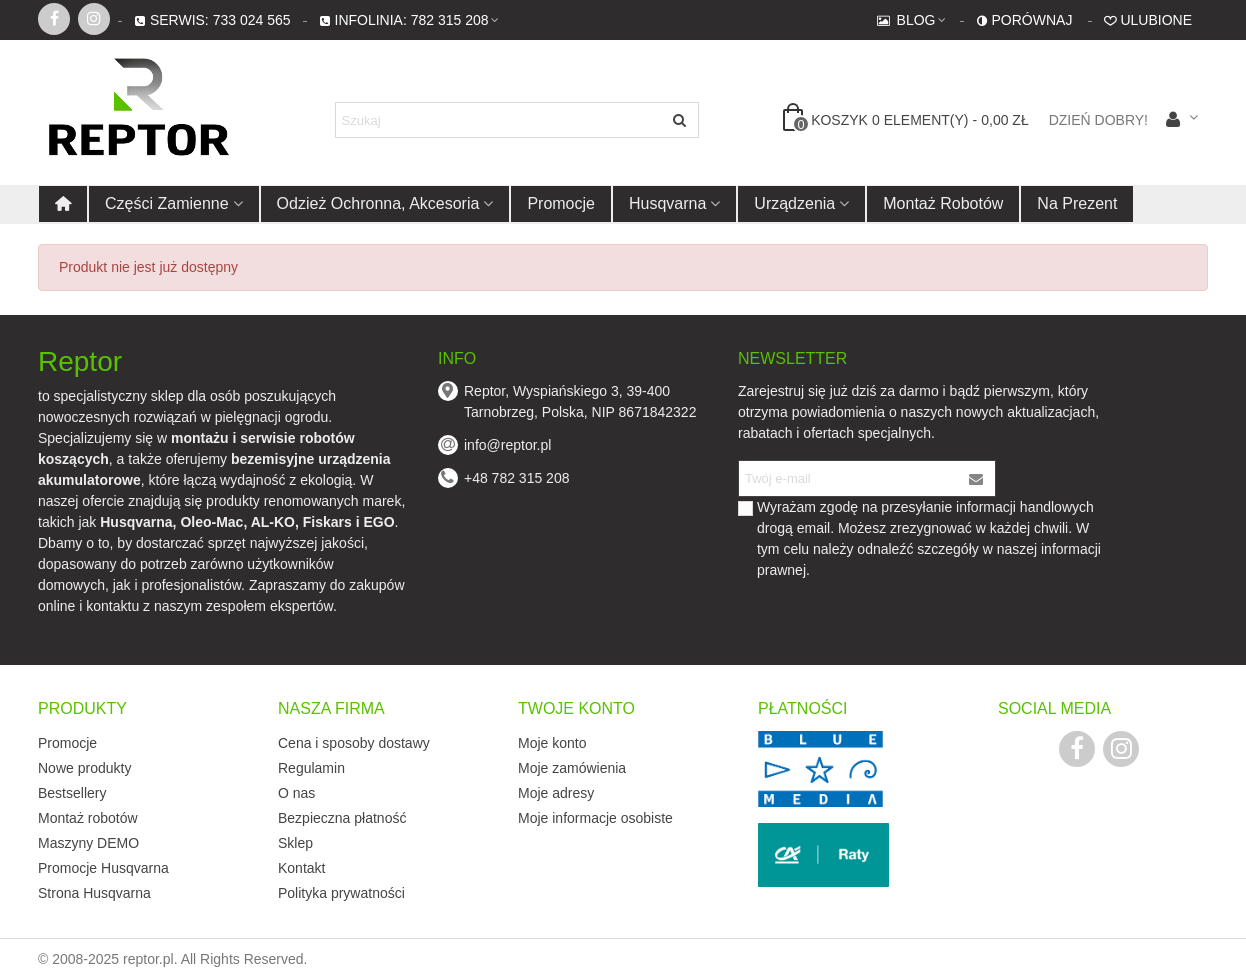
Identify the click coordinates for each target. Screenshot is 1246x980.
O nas (296, 793)
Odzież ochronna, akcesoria (378, 203)
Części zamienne (167, 203)
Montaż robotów (943, 203)
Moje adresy (556, 793)
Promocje (561, 203)
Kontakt (301, 868)
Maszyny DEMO (88, 843)
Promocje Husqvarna (103, 868)
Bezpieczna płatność (342, 818)
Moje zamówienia (572, 768)
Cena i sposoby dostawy (354, 743)
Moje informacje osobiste (595, 818)
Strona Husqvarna (94, 893)
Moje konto (552, 743)
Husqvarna (667, 203)
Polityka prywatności (341, 893)
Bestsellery (72, 793)
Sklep (295, 843)
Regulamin (311, 768)
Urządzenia (794, 203)
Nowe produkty (84, 768)
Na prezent (1077, 203)
